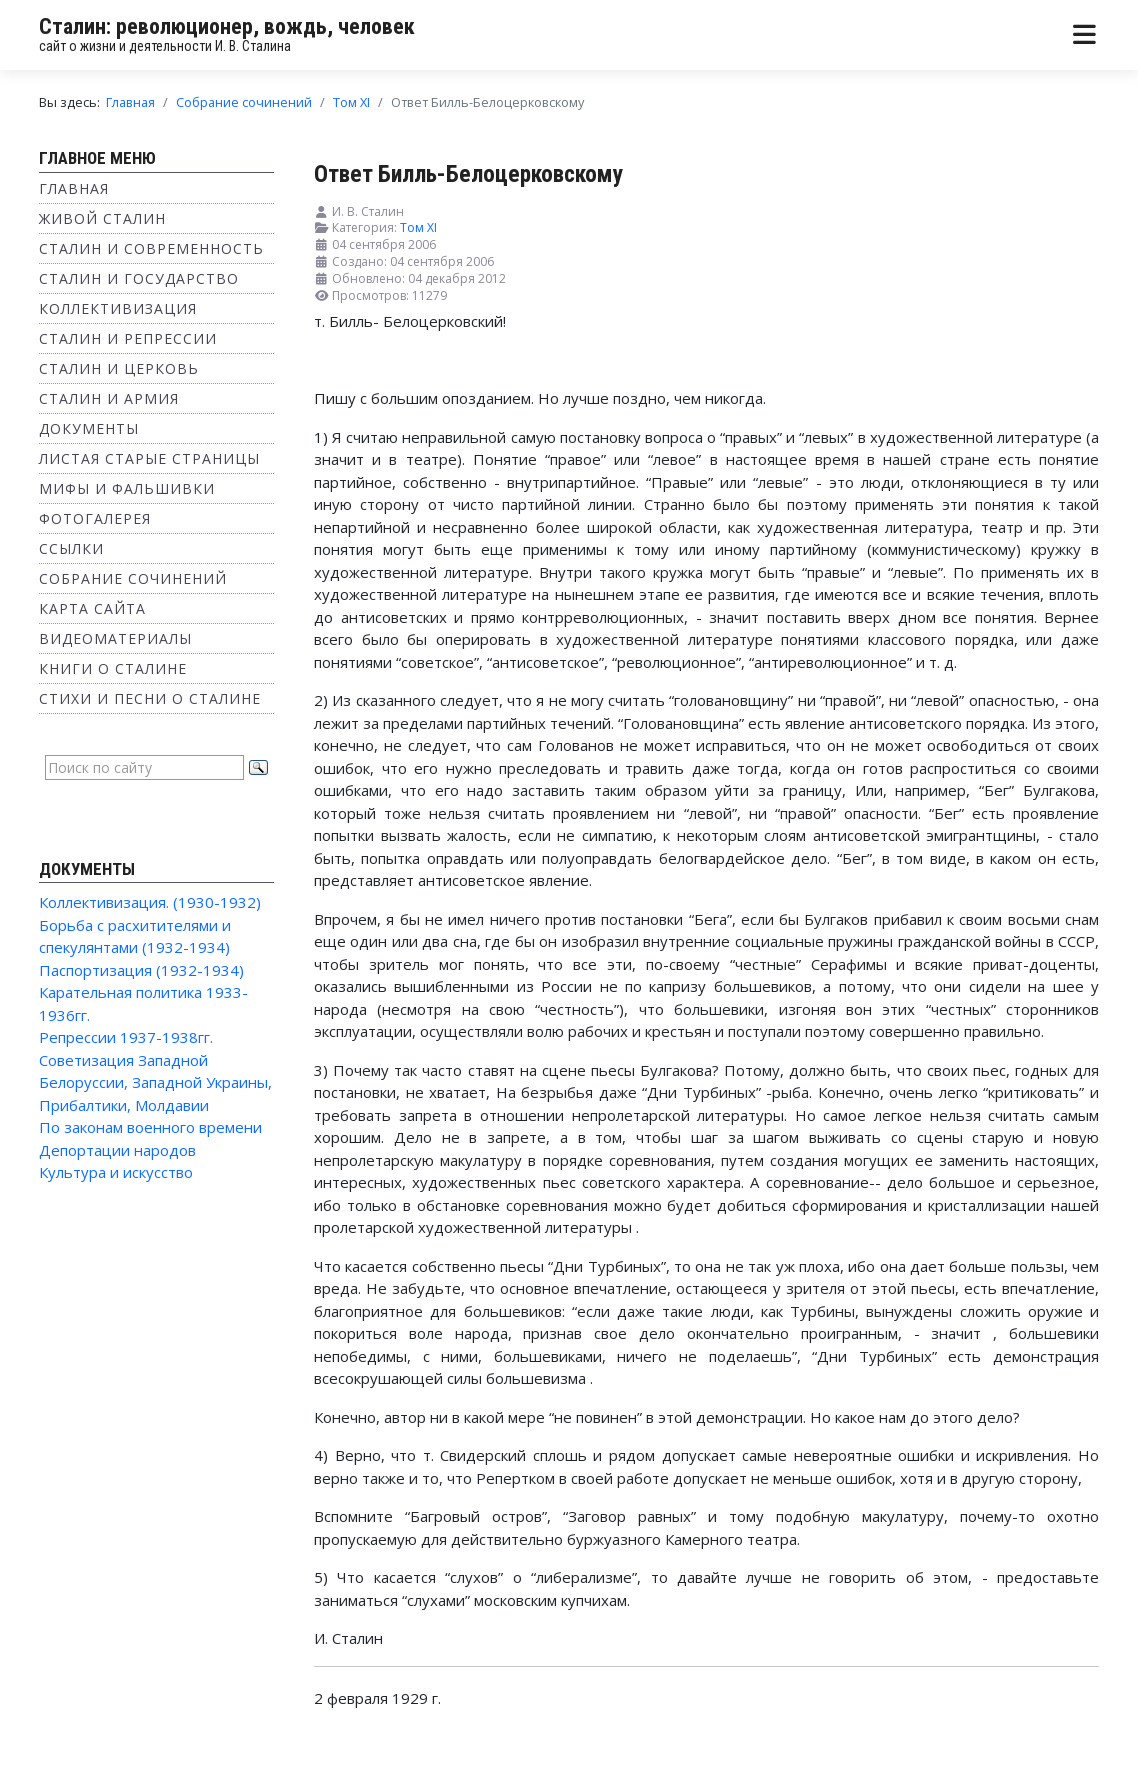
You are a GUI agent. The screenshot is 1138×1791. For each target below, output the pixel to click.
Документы (89, 428)
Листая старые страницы (149, 458)
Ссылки (71, 548)
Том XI (418, 227)
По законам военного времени (150, 1127)
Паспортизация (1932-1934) (141, 970)
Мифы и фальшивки (127, 488)
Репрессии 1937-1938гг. (126, 1037)
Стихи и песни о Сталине (150, 698)
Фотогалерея (95, 518)
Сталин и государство (139, 278)
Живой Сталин (102, 218)
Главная (74, 188)
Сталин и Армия (109, 398)
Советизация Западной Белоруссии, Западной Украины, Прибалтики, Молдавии (155, 1082)
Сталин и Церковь (119, 368)
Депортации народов (117, 1150)
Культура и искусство (116, 1172)
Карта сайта (92, 608)
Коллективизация (118, 308)
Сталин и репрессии (128, 338)
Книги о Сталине (113, 668)
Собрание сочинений (133, 578)
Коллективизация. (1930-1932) (150, 902)
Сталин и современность (151, 248)
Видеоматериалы (115, 638)
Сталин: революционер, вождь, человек (227, 26)
